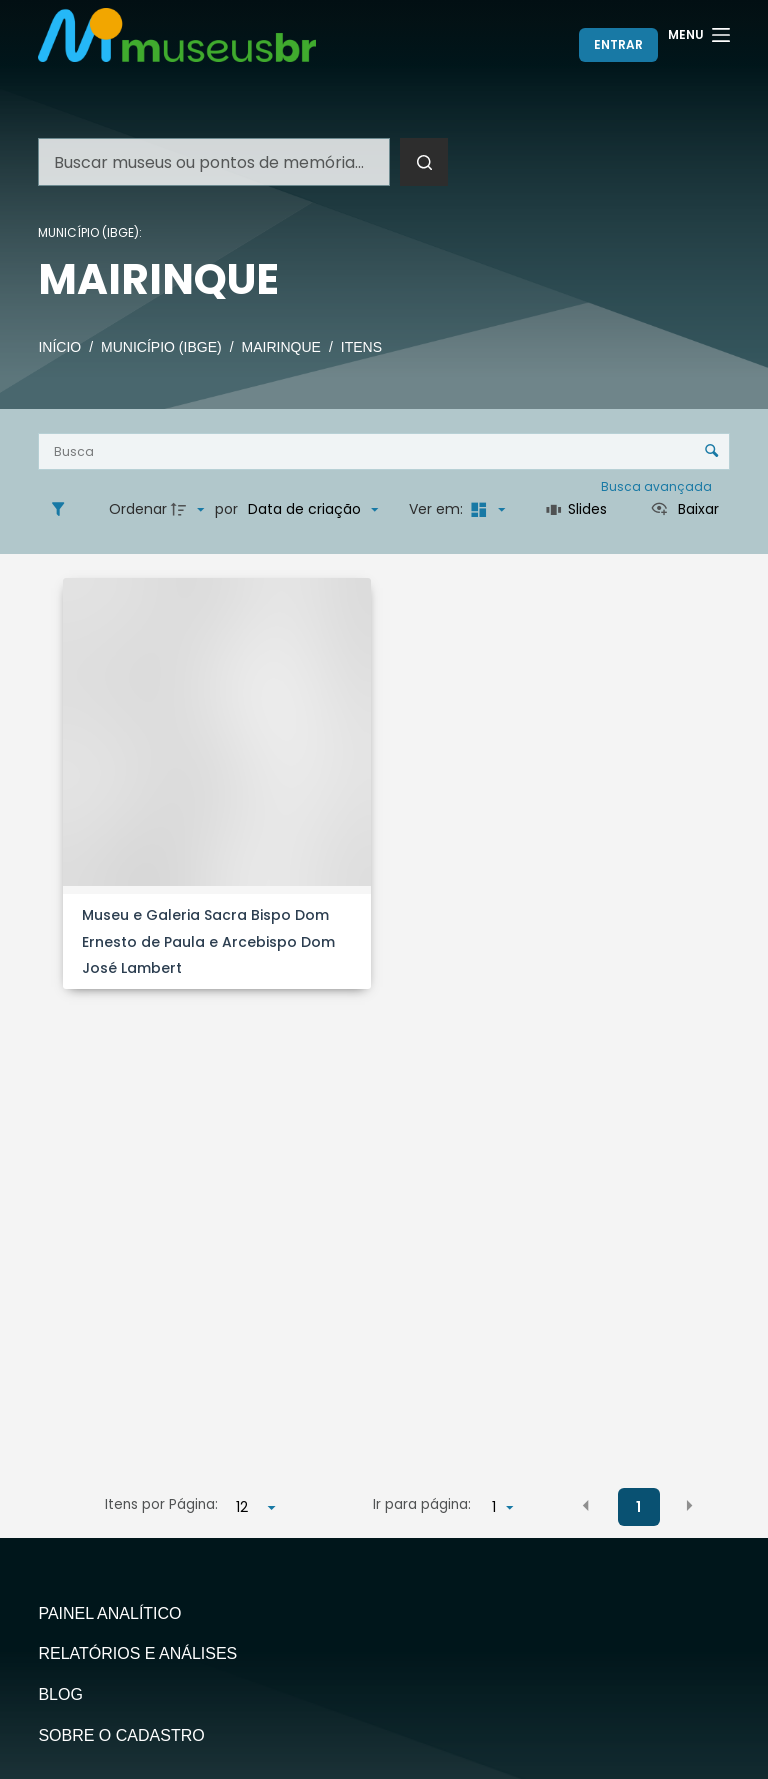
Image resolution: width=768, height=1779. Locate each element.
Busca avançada (658, 485)
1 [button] (638, 1507)
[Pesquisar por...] (214, 162)
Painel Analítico (109, 1613)
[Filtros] (63, 510)
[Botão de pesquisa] (424, 162)
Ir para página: (422, 1504)
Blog (60, 1694)
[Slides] (576, 510)
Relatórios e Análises (137, 1653)
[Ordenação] (313, 510)
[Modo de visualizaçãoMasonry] (486, 510)
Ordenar (138, 509)
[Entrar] (618, 45)
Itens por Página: (161, 1504)
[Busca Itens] (383, 451)
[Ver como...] (684, 510)
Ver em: (438, 509)
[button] (586, 1506)
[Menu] (699, 35)
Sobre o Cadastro (121, 1735)
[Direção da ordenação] (190, 510)
